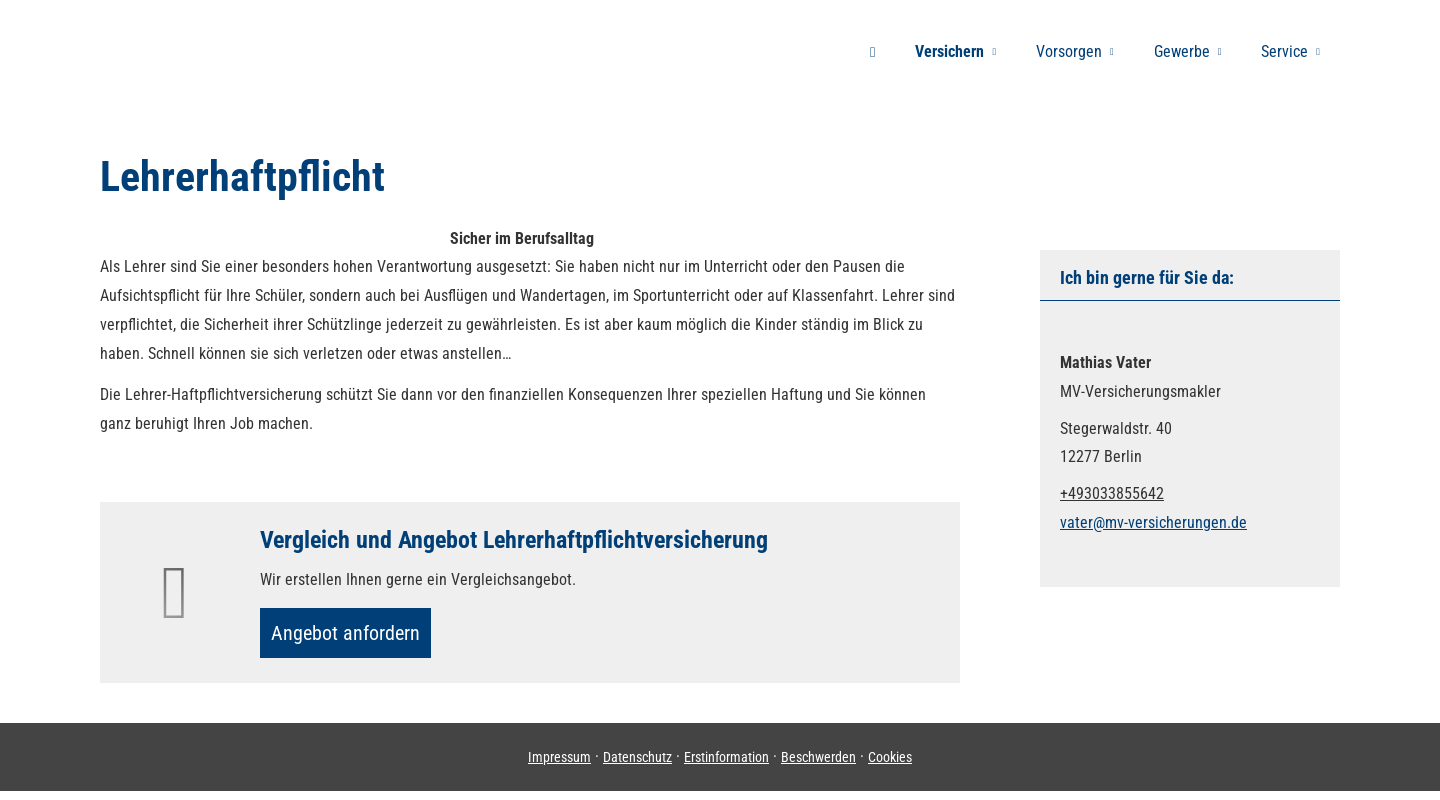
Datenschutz (637, 765)
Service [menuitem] (1284, 51)
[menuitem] (872, 51)
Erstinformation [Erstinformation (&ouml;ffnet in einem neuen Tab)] (726, 765)
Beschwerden (818, 765)
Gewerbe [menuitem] (1182, 51)
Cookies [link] (890, 765)
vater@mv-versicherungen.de (1153, 522)
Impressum (559, 765)
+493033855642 (1112, 493)
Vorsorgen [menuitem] (1069, 51)
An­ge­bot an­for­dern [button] (355, 636)
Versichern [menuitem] (949, 51)
